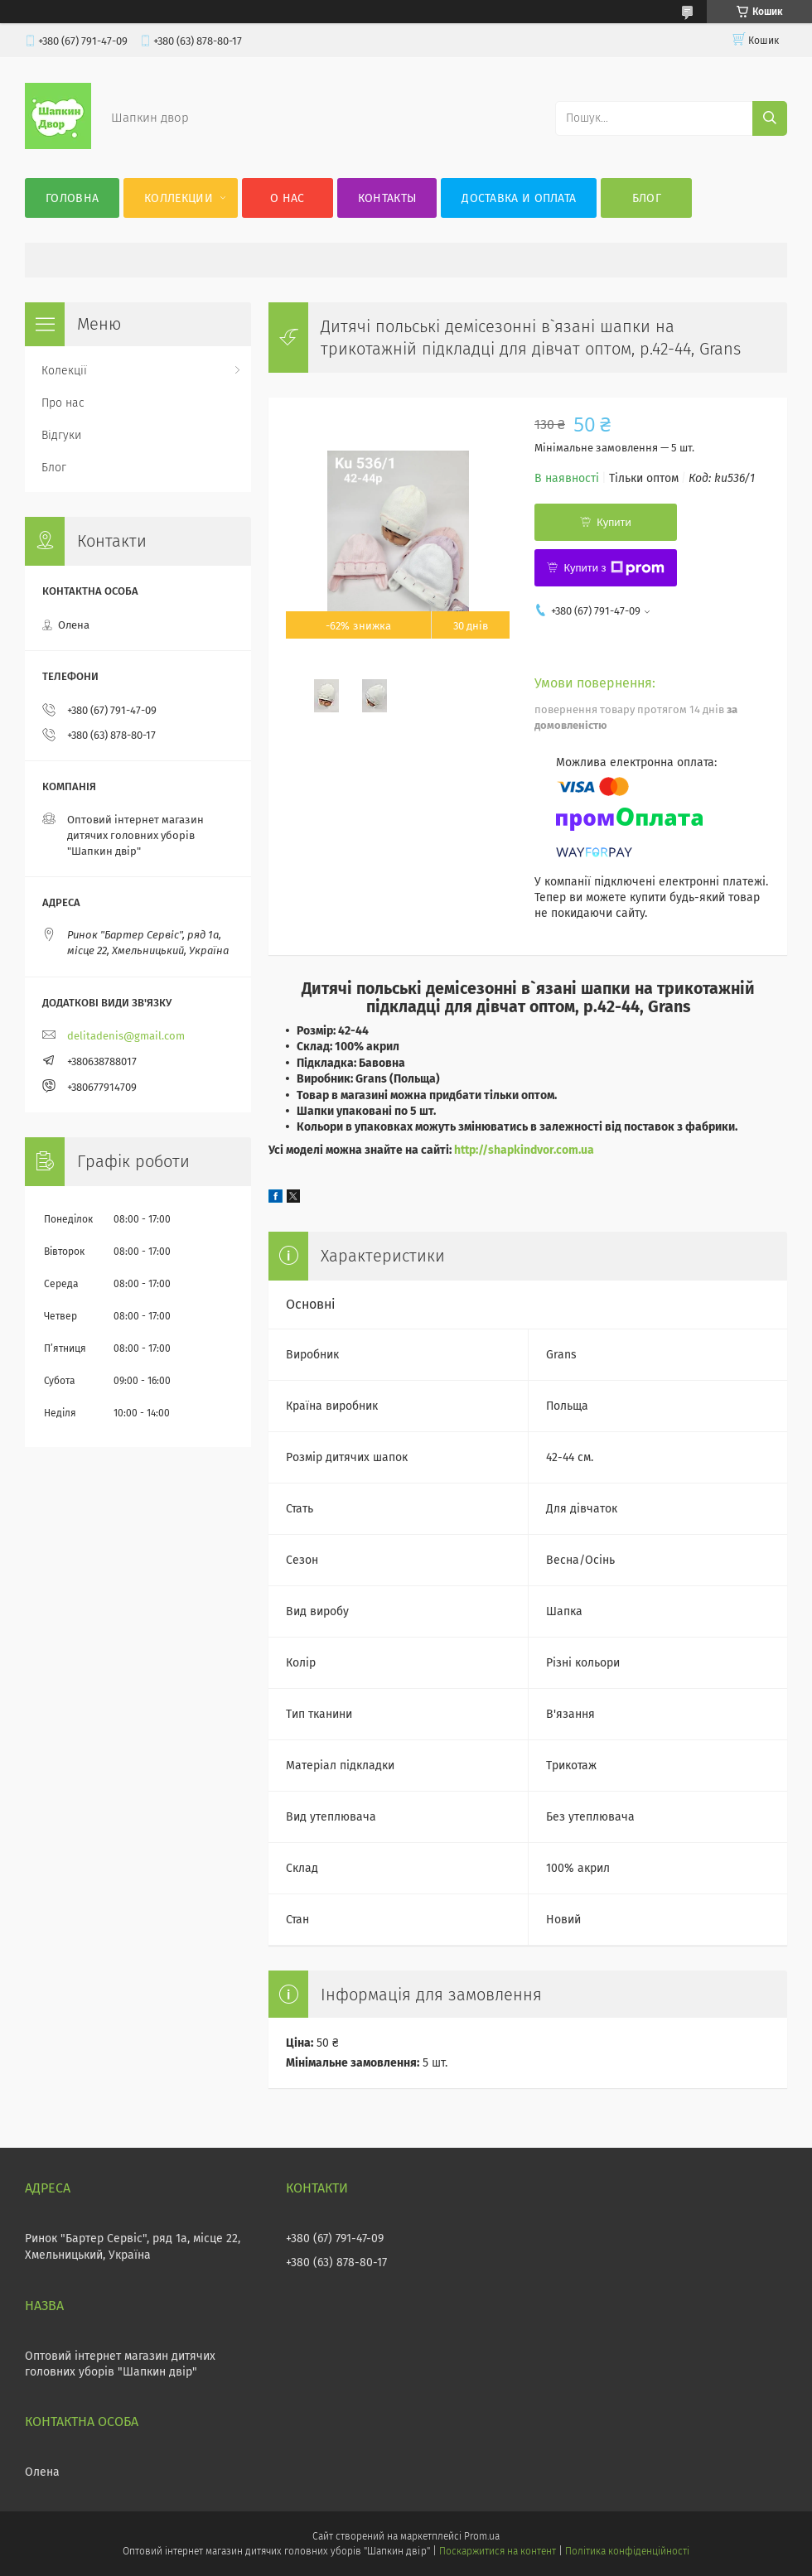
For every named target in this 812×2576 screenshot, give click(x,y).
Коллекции (178, 198)
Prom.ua (482, 2536)
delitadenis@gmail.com (126, 1036)
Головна (72, 198)
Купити (614, 522)
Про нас (63, 403)
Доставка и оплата (519, 198)
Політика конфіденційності (627, 2551)
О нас (287, 198)
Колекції (64, 371)
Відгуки (61, 435)
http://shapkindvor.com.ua (524, 1150)
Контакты (387, 198)
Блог (646, 198)
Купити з (613, 568)
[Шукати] (769, 118)
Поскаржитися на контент (497, 2551)
